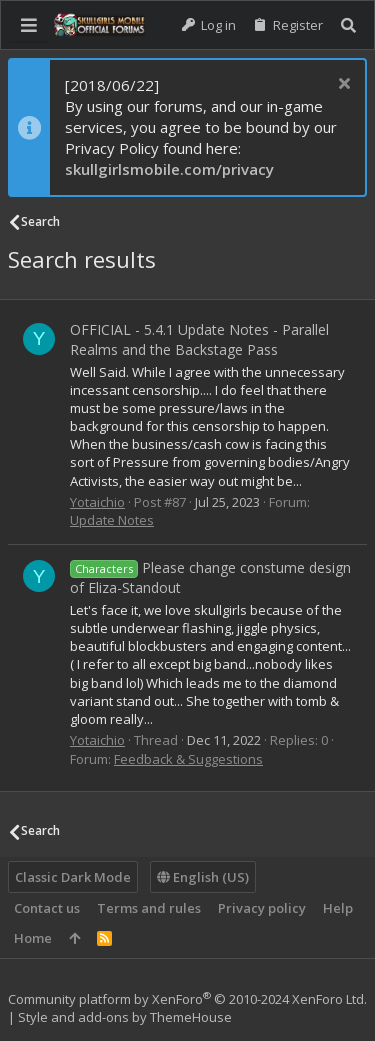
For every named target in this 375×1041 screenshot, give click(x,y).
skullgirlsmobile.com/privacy (169, 169)
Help (338, 908)
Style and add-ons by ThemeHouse (125, 1017)
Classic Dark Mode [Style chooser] (73, 877)
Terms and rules (149, 908)
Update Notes (112, 520)
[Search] (348, 25)
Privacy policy (262, 908)
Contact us (47, 908)
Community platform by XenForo (187, 999)
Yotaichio (97, 502)
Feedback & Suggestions (188, 759)
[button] (29, 25)
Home (33, 938)
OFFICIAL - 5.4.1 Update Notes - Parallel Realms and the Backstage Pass (199, 339)
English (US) (203, 877)
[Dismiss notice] (341, 85)
